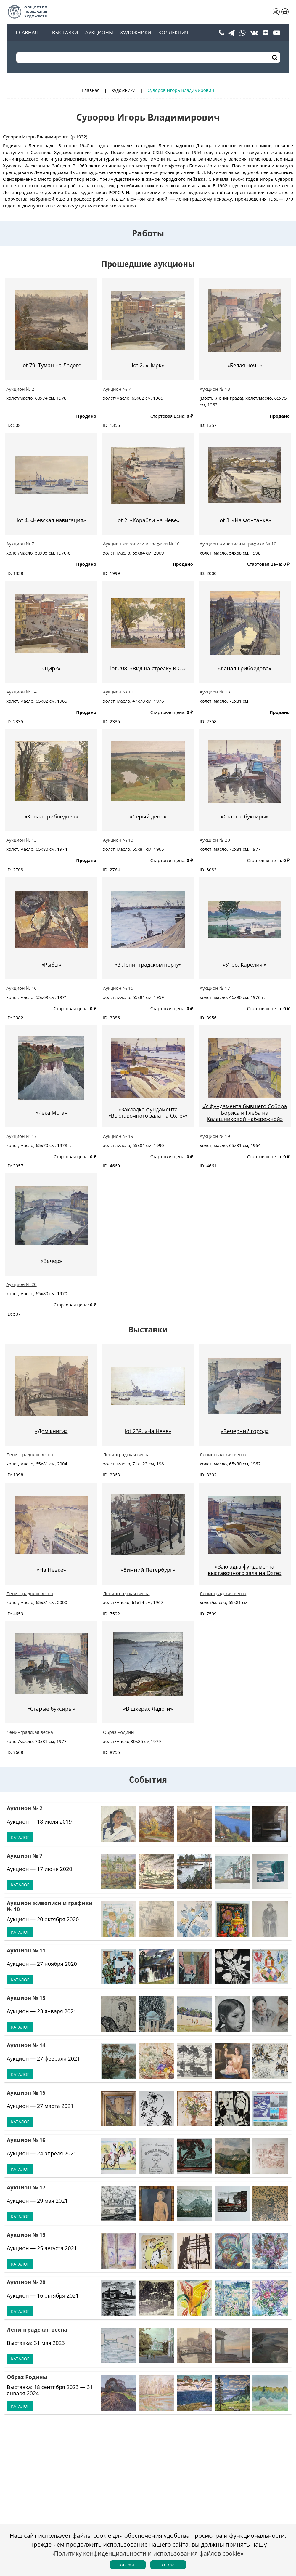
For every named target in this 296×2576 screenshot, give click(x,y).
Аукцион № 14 (21, 692)
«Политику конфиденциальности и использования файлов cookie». (148, 2553)
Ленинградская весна (29, 1454)
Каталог (20, 1837)
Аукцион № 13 (215, 389)
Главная (27, 32)
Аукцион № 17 (215, 988)
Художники (135, 32)
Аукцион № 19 (118, 1136)
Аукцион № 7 (117, 389)
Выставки (65, 32)
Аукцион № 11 (118, 692)
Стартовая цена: (168, 416)
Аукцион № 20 (215, 840)
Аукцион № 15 (118, 988)
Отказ (168, 2565)
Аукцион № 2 (20, 389)
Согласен (128, 2565)
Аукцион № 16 (21, 988)
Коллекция (173, 32)
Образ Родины (118, 1732)
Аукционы (99, 32)
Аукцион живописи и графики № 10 (141, 544)
